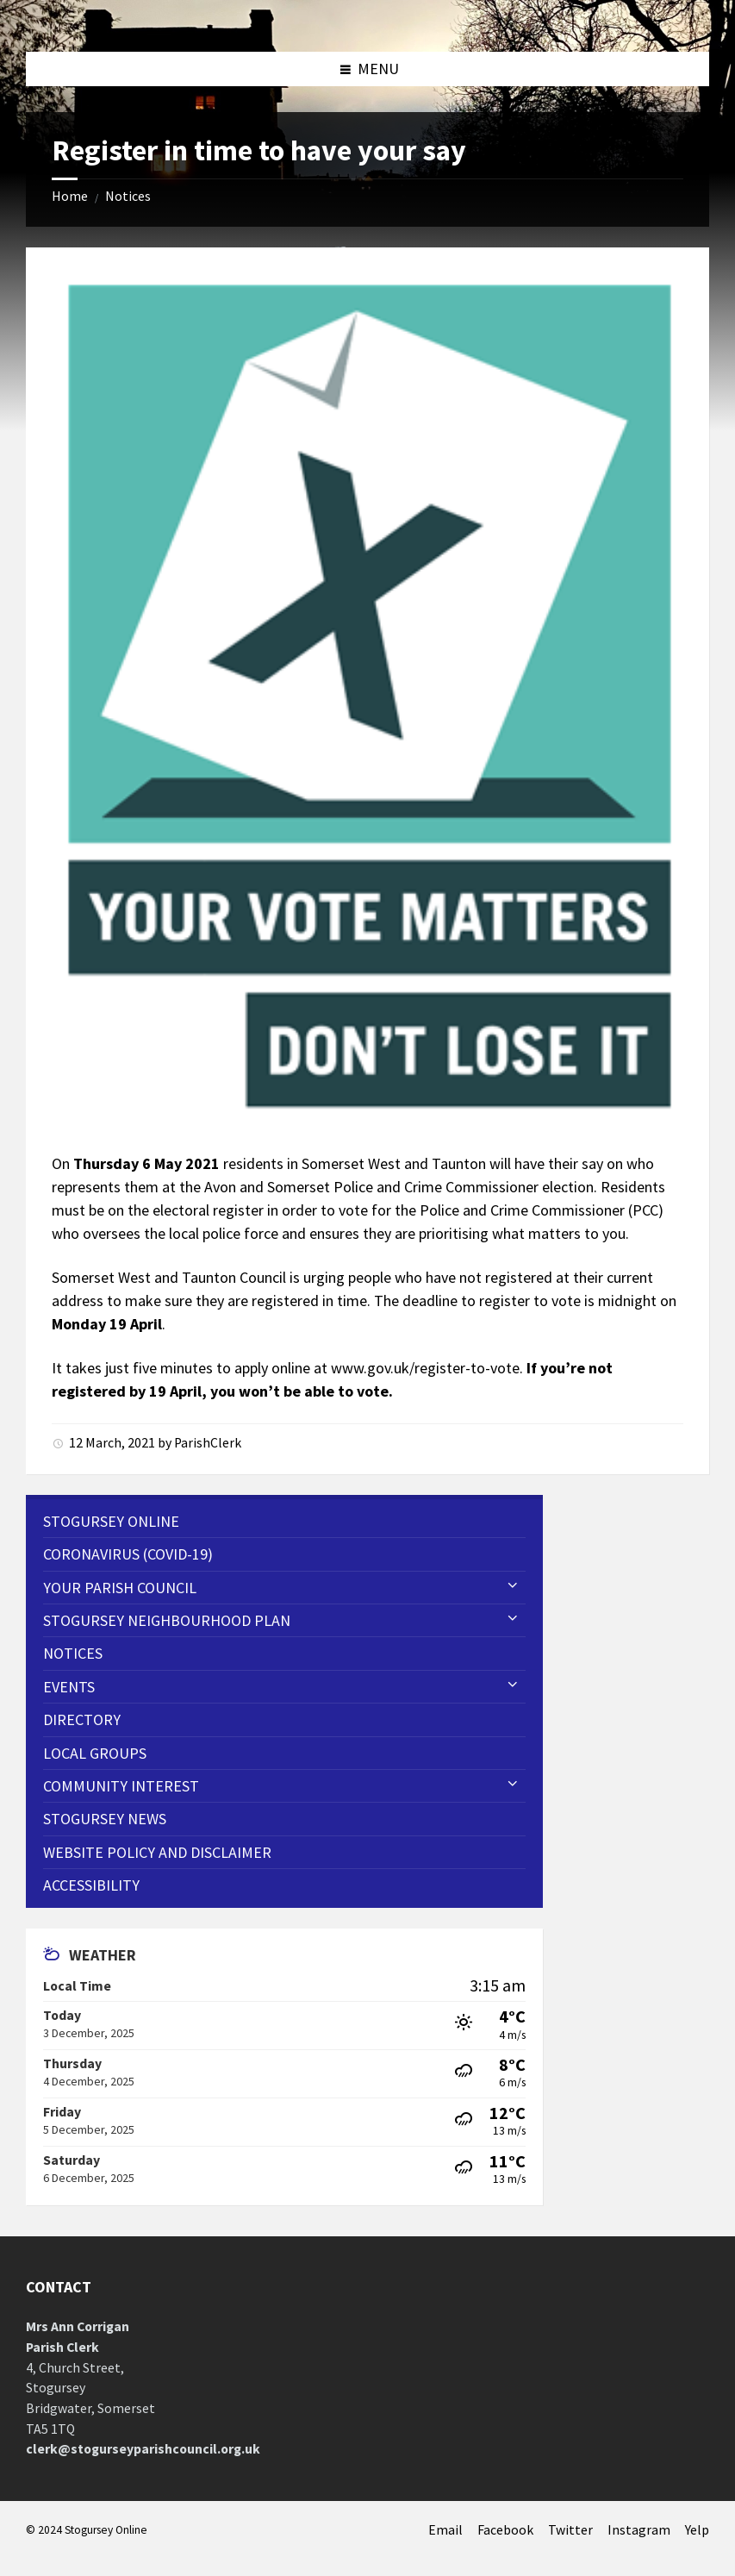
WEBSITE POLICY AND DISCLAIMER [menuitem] (157, 1852)
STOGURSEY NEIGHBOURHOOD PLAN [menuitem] (166, 1620)
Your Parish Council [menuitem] (119, 1587)
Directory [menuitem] (82, 1719)
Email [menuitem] (445, 2530)
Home (70, 196)
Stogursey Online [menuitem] (111, 1521)
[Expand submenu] (513, 1586)
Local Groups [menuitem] (94, 1753)
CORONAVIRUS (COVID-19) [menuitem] (128, 1554)
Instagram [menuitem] (638, 2530)
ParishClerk (207, 1443)
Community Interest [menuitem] (121, 1786)
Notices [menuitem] (73, 1653)
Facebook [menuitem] (505, 2530)
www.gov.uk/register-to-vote (425, 1368)
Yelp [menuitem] (697, 2530)
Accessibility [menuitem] (91, 1885)
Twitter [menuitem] (570, 2530)
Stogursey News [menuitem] (104, 1819)
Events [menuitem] (69, 1687)
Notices (128, 196)
